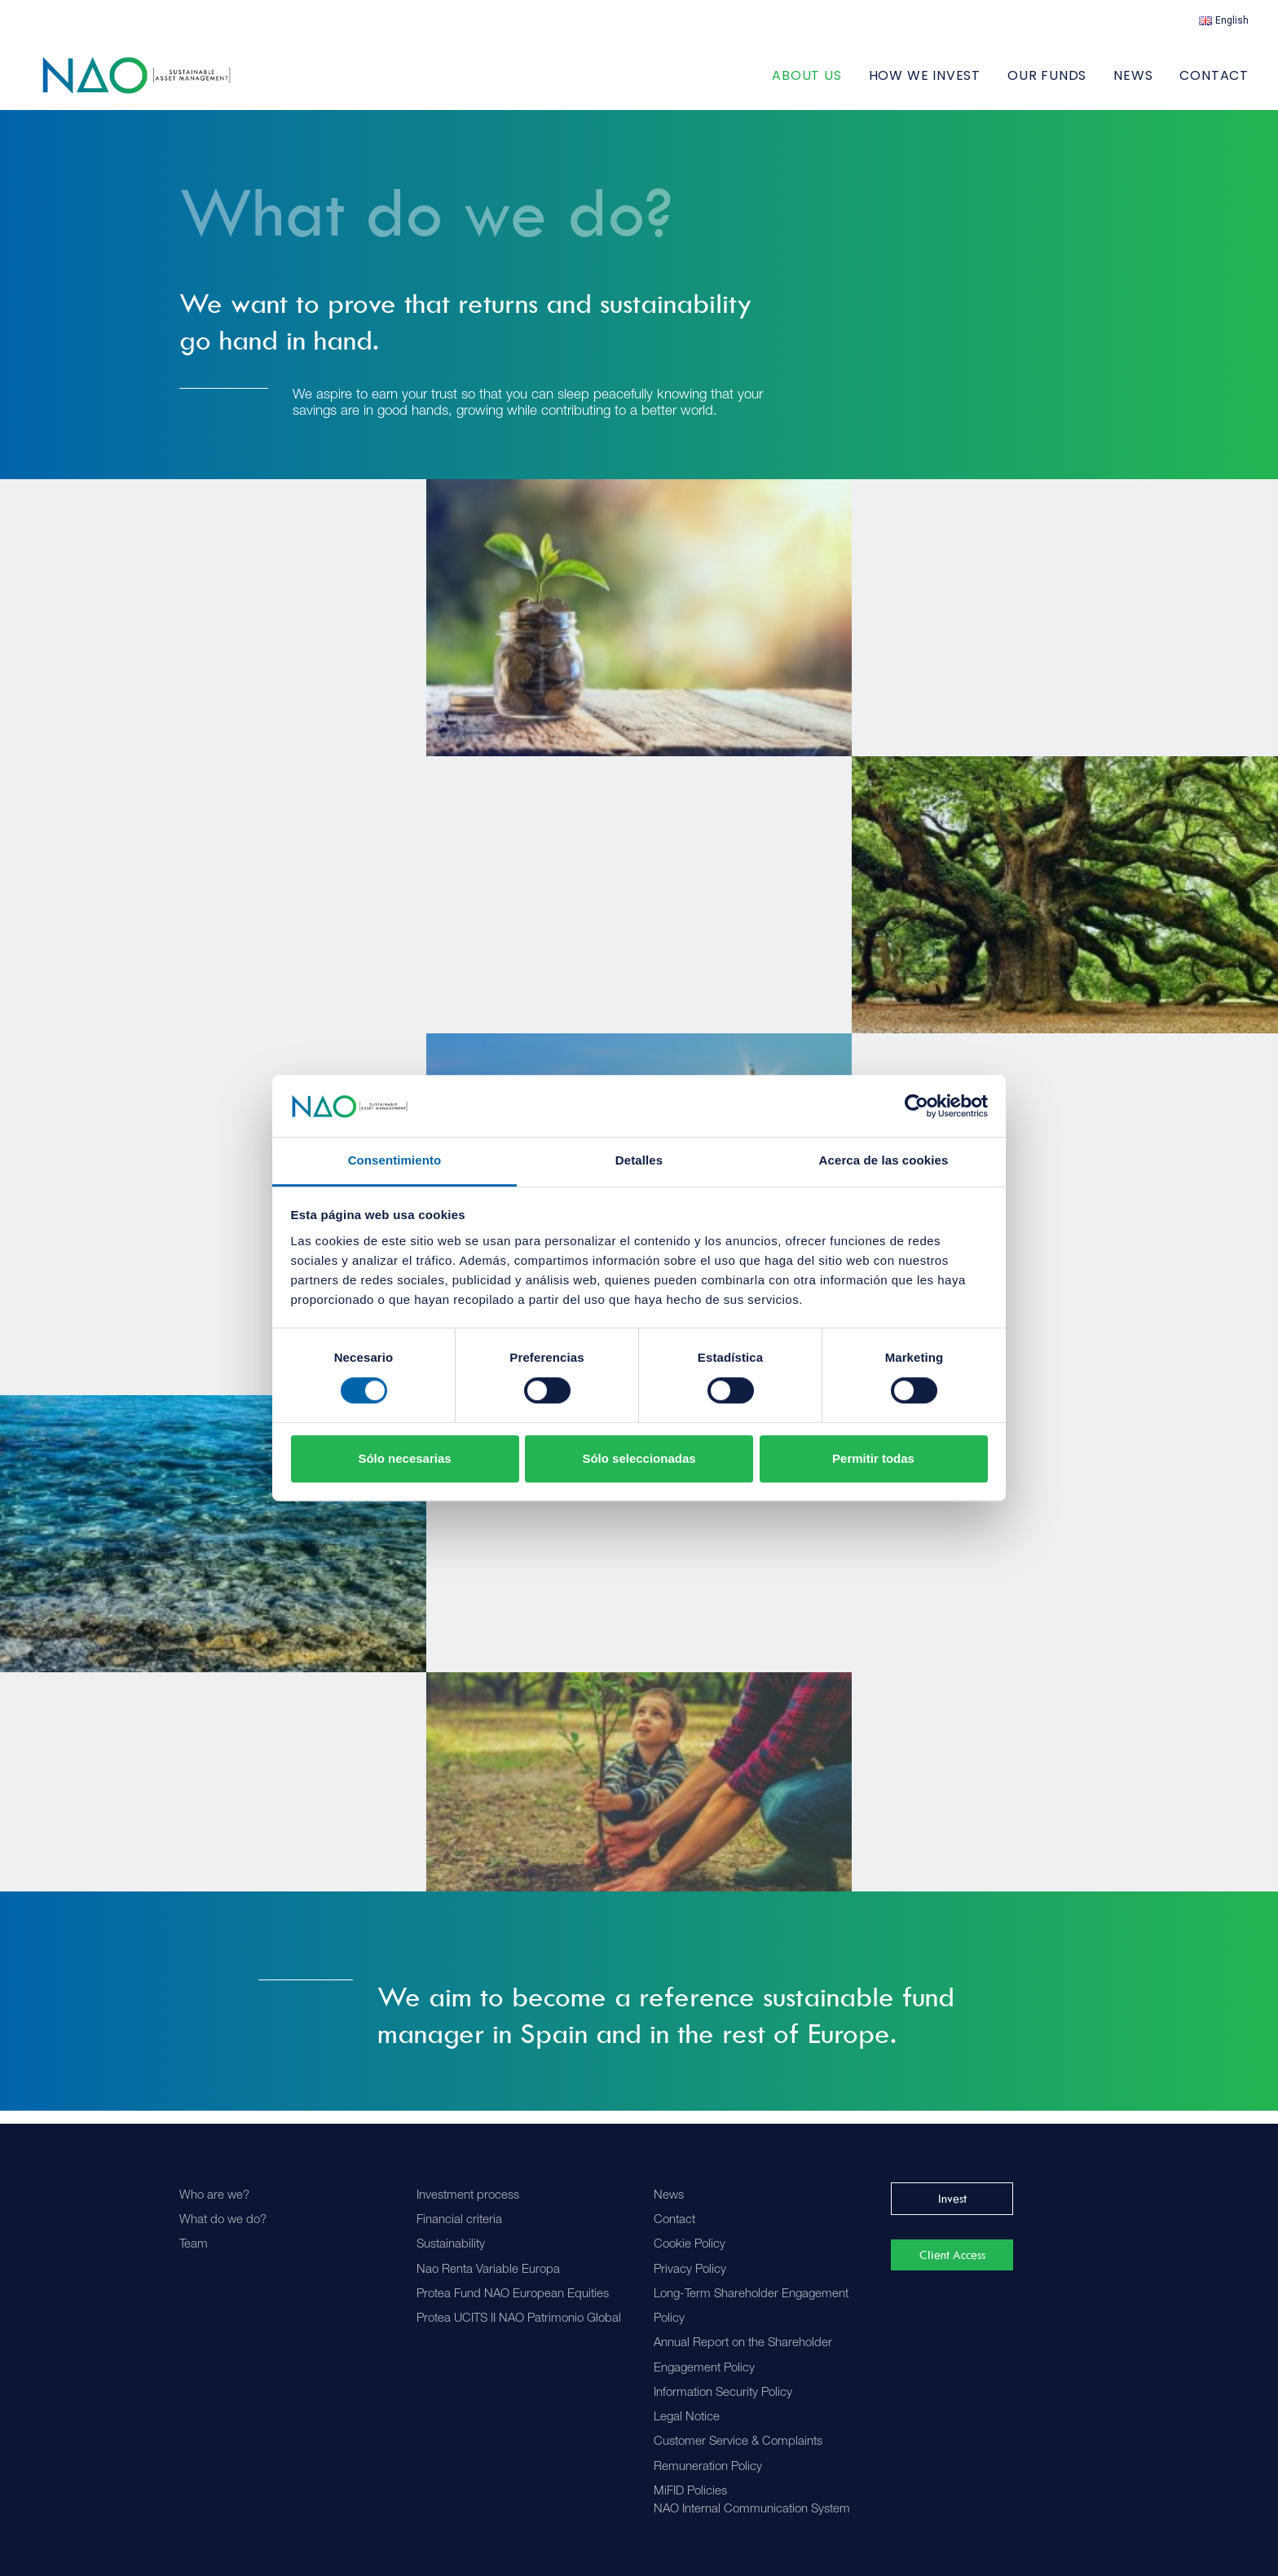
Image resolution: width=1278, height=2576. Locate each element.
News (1132, 82)
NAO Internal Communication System (752, 2509)
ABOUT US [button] (806, 82)
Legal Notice (687, 2417)
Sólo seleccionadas (638, 1458)
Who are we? (214, 2196)
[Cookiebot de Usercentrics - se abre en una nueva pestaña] (916, 1106)
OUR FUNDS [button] (1046, 82)
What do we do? (223, 2220)
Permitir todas (873, 1458)
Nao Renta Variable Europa (488, 2270)
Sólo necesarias (404, 1458)
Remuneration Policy (708, 2467)
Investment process (467, 2196)
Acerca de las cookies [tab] (884, 1161)
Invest (952, 2198)
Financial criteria (459, 2220)
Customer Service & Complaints (738, 2442)
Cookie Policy (689, 2245)
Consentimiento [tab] (395, 1161)
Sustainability (450, 2245)
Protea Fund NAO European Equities (512, 2294)
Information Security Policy (723, 2393)
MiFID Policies (690, 2492)
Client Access (952, 2255)
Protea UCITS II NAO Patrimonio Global (518, 2319)
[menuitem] (1224, 20)
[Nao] (155, 81)
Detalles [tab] (639, 1161)
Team (193, 2245)
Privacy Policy (690, 2270)
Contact (1214, 82)
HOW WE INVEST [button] (925, 82)
